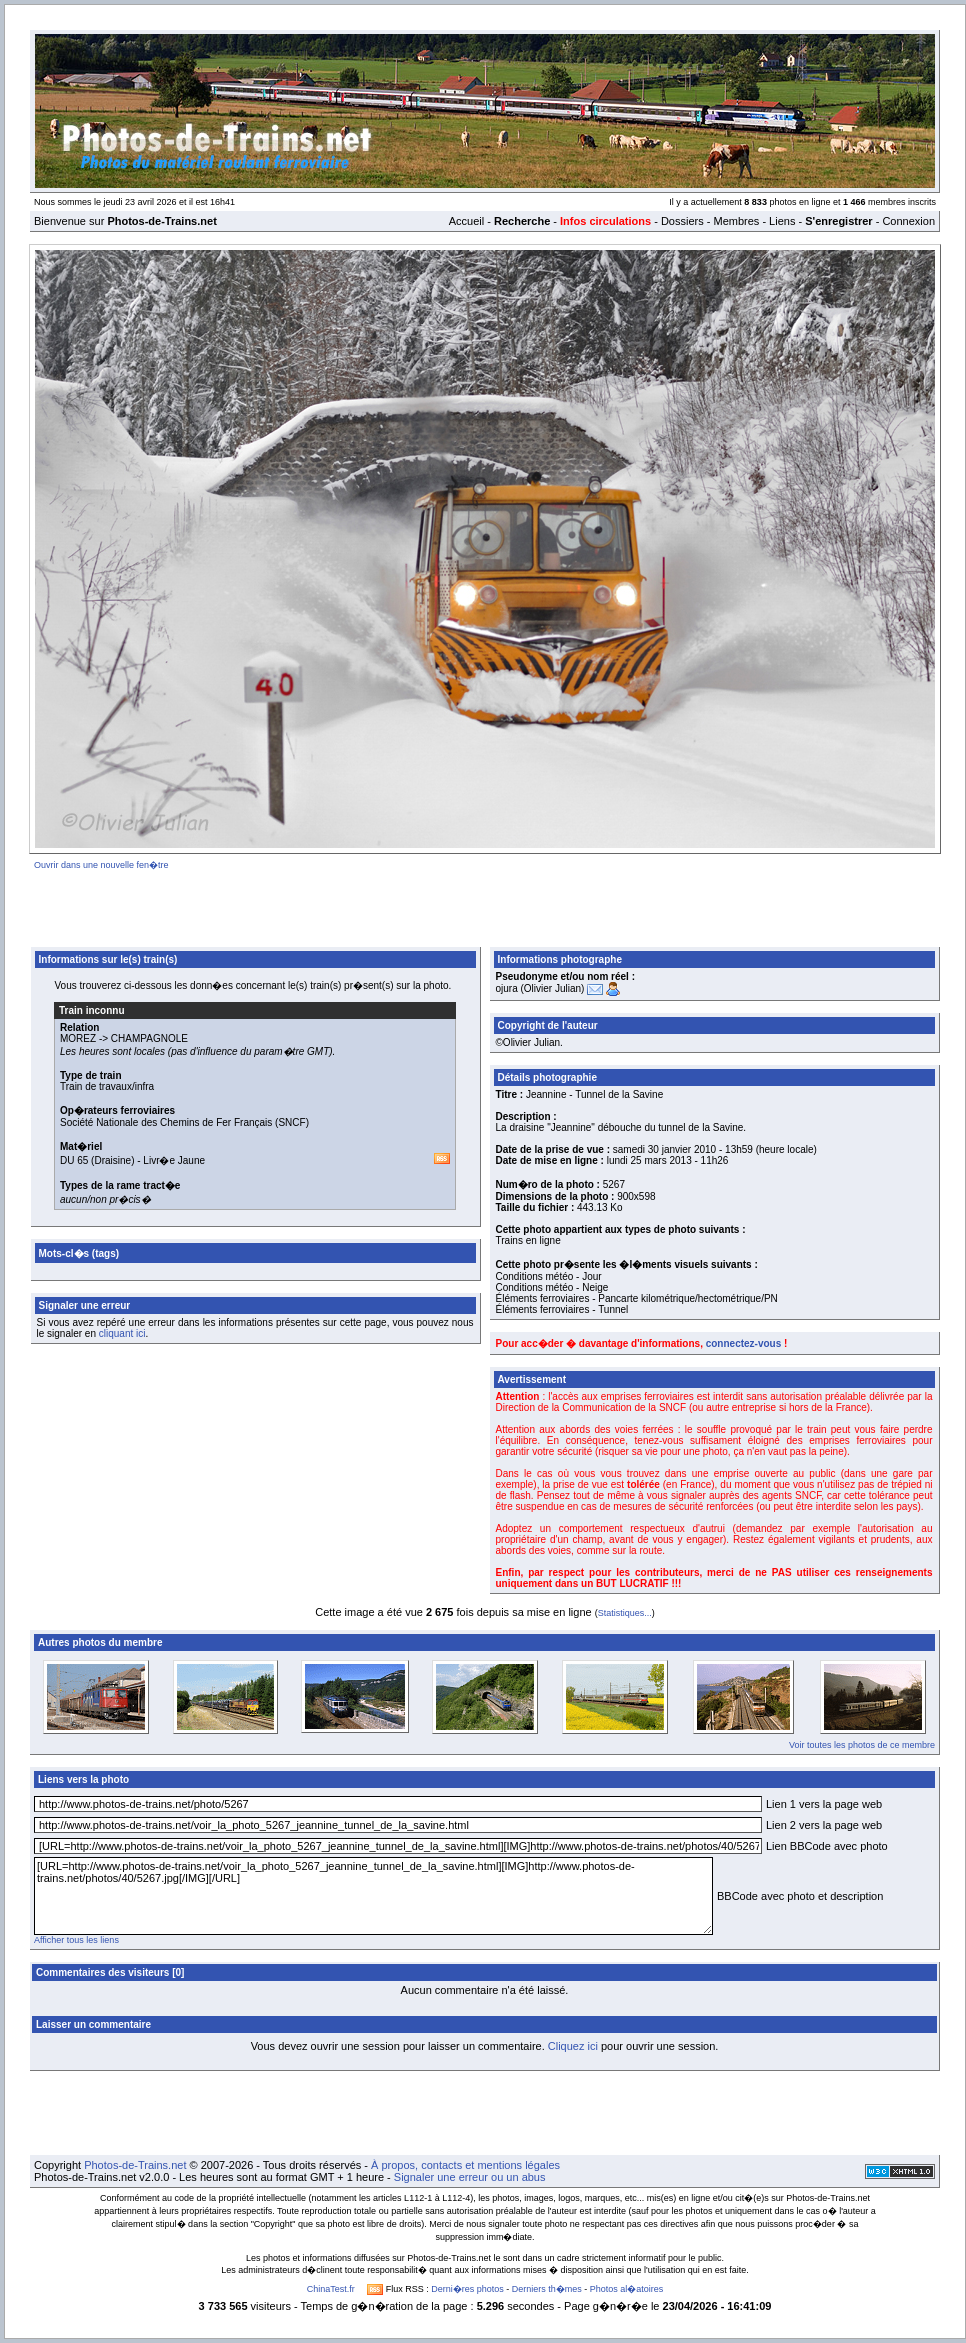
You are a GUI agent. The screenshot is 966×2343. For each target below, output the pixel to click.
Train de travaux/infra (107, 1086)
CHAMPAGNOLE (149, 1038)
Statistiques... (625, 1613)
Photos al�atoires (627, 2289)
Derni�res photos (467, 2289)
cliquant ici (122, 1333)
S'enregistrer (838, 221)
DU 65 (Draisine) (97, 1160)
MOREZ (78, 1038)
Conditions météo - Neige (552, 1287)
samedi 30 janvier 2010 (664, 1149)
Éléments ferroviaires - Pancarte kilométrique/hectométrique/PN (637, 1298)
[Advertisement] (485, 905)
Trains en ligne (528, 1240)
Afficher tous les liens (76, 1940)
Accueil (466, 221)
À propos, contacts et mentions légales (465, 2165)
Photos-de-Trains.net (135, 2165)
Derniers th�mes (547, 2289)
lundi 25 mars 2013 (649, 1160)
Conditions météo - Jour (549, 1276)
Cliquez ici (573, 2046)
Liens (782, 221)
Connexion (908, 221)
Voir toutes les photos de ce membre (862, 1745)
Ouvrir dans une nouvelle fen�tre (101, 865)
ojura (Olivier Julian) (540, 988)
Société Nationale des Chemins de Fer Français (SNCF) (184, 1122)
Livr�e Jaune (174, 1160)
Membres (736, 221)
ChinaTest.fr (331, 2289)
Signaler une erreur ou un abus (470, 2177)
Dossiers (682, 221)
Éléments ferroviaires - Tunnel (562, 1309)
